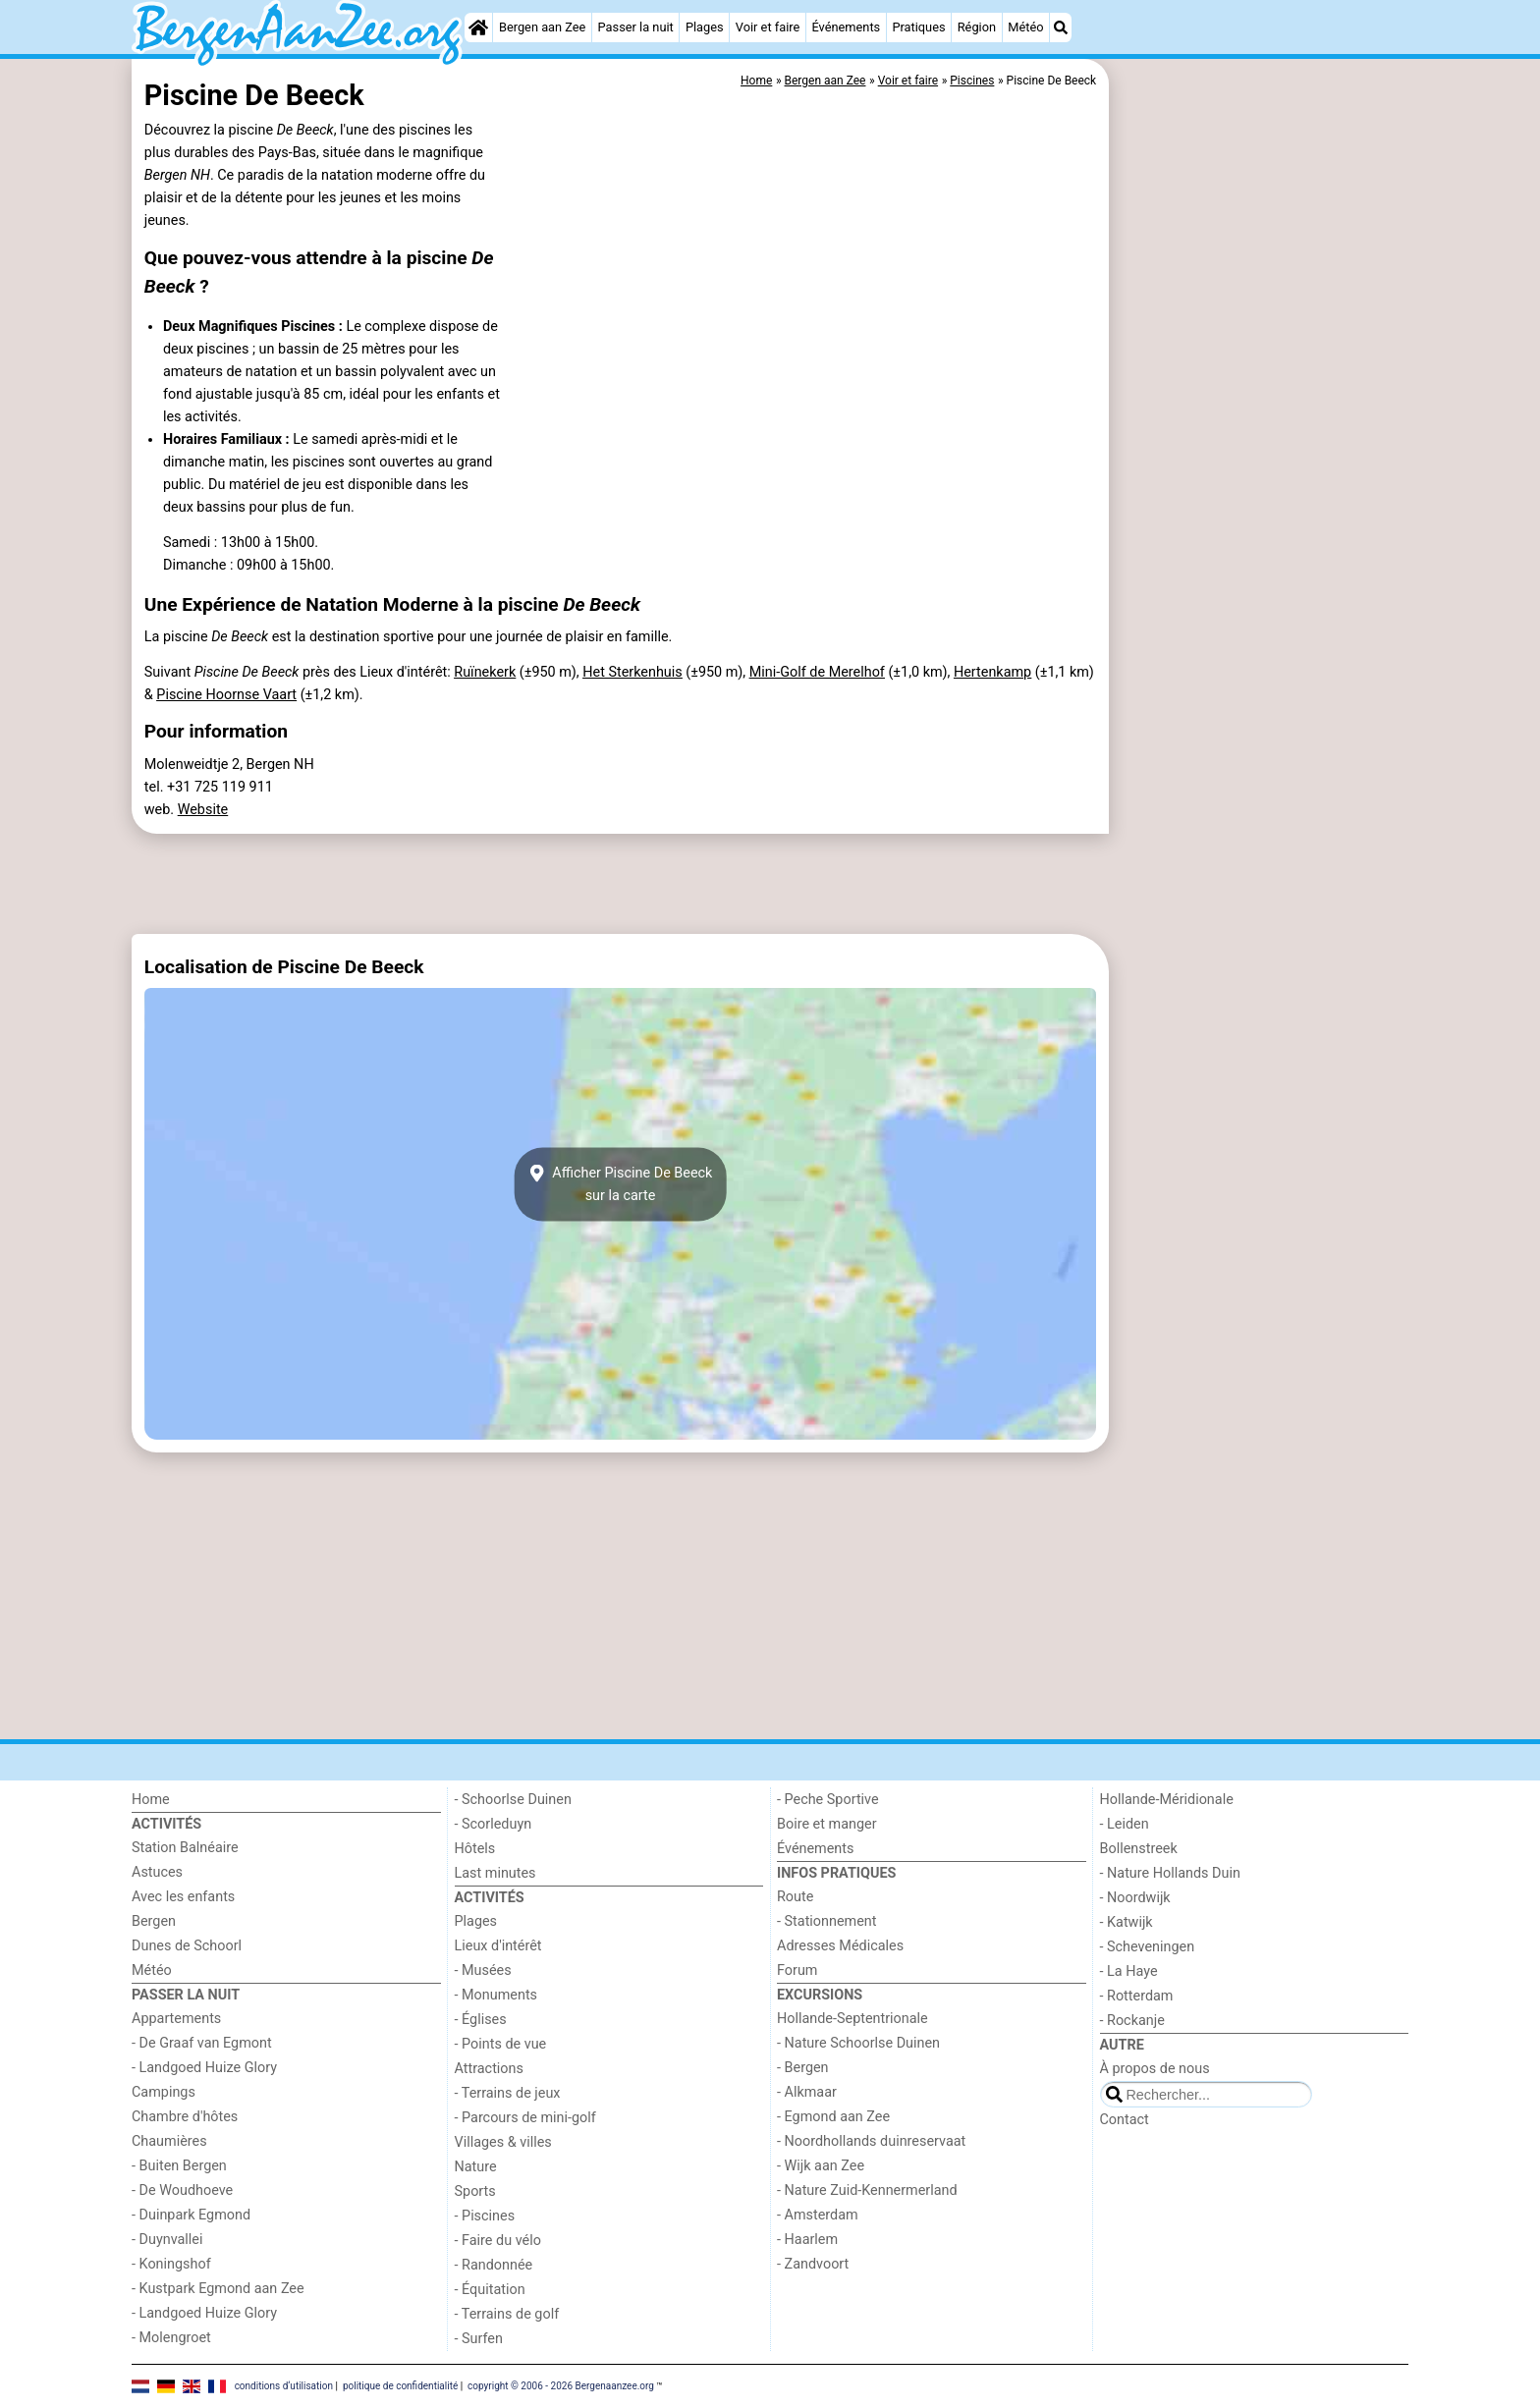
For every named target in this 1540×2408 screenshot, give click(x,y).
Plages (705, 27)
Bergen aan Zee (542, 27)
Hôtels (475, 1848)
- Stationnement (826, 1921)
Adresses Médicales (840, 1946)
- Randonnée (494, 2265)
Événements (845, 27)
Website (203, 809)
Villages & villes (503, 2142)
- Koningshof (171, 2264)
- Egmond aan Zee (833, 2116)
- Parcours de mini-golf (525, 2117)
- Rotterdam (1137, 1996)
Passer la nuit (636, 27)
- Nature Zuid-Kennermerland (867, 2190)
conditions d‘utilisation (284, 2386)
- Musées (483, 1970)
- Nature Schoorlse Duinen (858, 2043)
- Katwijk (1126, 1922)
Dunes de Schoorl (187, 1946)
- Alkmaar (807, 2092)
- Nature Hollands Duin (1170, 1873)
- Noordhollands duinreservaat (871, 2141)
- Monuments (496, 1995)
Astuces (157, 1872)
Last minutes (495, 1873)
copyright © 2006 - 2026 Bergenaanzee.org (561, 2386)
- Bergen (803, 2067)
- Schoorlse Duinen (513, 1799)
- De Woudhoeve (182, 2190)
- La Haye (1129, 1971)
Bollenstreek (1139, 1848)
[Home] (478, 27)
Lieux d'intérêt (498, 1946)
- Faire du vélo (498, 2240)
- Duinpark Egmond (191, 2215)
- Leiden (1124, 1824)
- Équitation (490, 2289)
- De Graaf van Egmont (202, 2043)
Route (795, 1896)
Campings (163, 2092)
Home (151, 1799)
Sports (475, 2191)
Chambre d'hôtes (185, 2116)
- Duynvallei (167, 2239)
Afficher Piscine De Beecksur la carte (620, 1184)
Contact (1124, 2119)
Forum (797, 1970)
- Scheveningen (1147, 1947)
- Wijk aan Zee (820, 2166)
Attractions (489, 2068)
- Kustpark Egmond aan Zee (218, 2288)
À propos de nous (1155, 2068)
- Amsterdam (817, 2215)
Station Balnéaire (185, 1847)
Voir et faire (767, 27)
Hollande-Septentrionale (852, 2018)
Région (977, 27)
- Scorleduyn (493, 1824)
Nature (476, 2167)
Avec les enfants (183, 1896)
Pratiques (918, 27)
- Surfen (479, 2338)
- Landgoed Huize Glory (204, 2067)
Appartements (176, 2018)
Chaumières (169, 2141)
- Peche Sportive (828, 1799)
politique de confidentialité (400, 2386)
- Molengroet (171, 2337)
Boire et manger (827, 1824)
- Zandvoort (813, 2264)
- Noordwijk (1135, 1897)
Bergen (154, 1921)
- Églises (481, 2019)
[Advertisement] (1261, 510)
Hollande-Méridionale (1167, 1799)
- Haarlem (807, 2239)
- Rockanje (1132, 2020)
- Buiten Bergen (179, 2166)
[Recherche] (1061, 27)
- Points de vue (501, 2044)
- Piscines (485, 2216)
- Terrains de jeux (508, 2093)
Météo (1025, 27)
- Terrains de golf (507, 2314)
